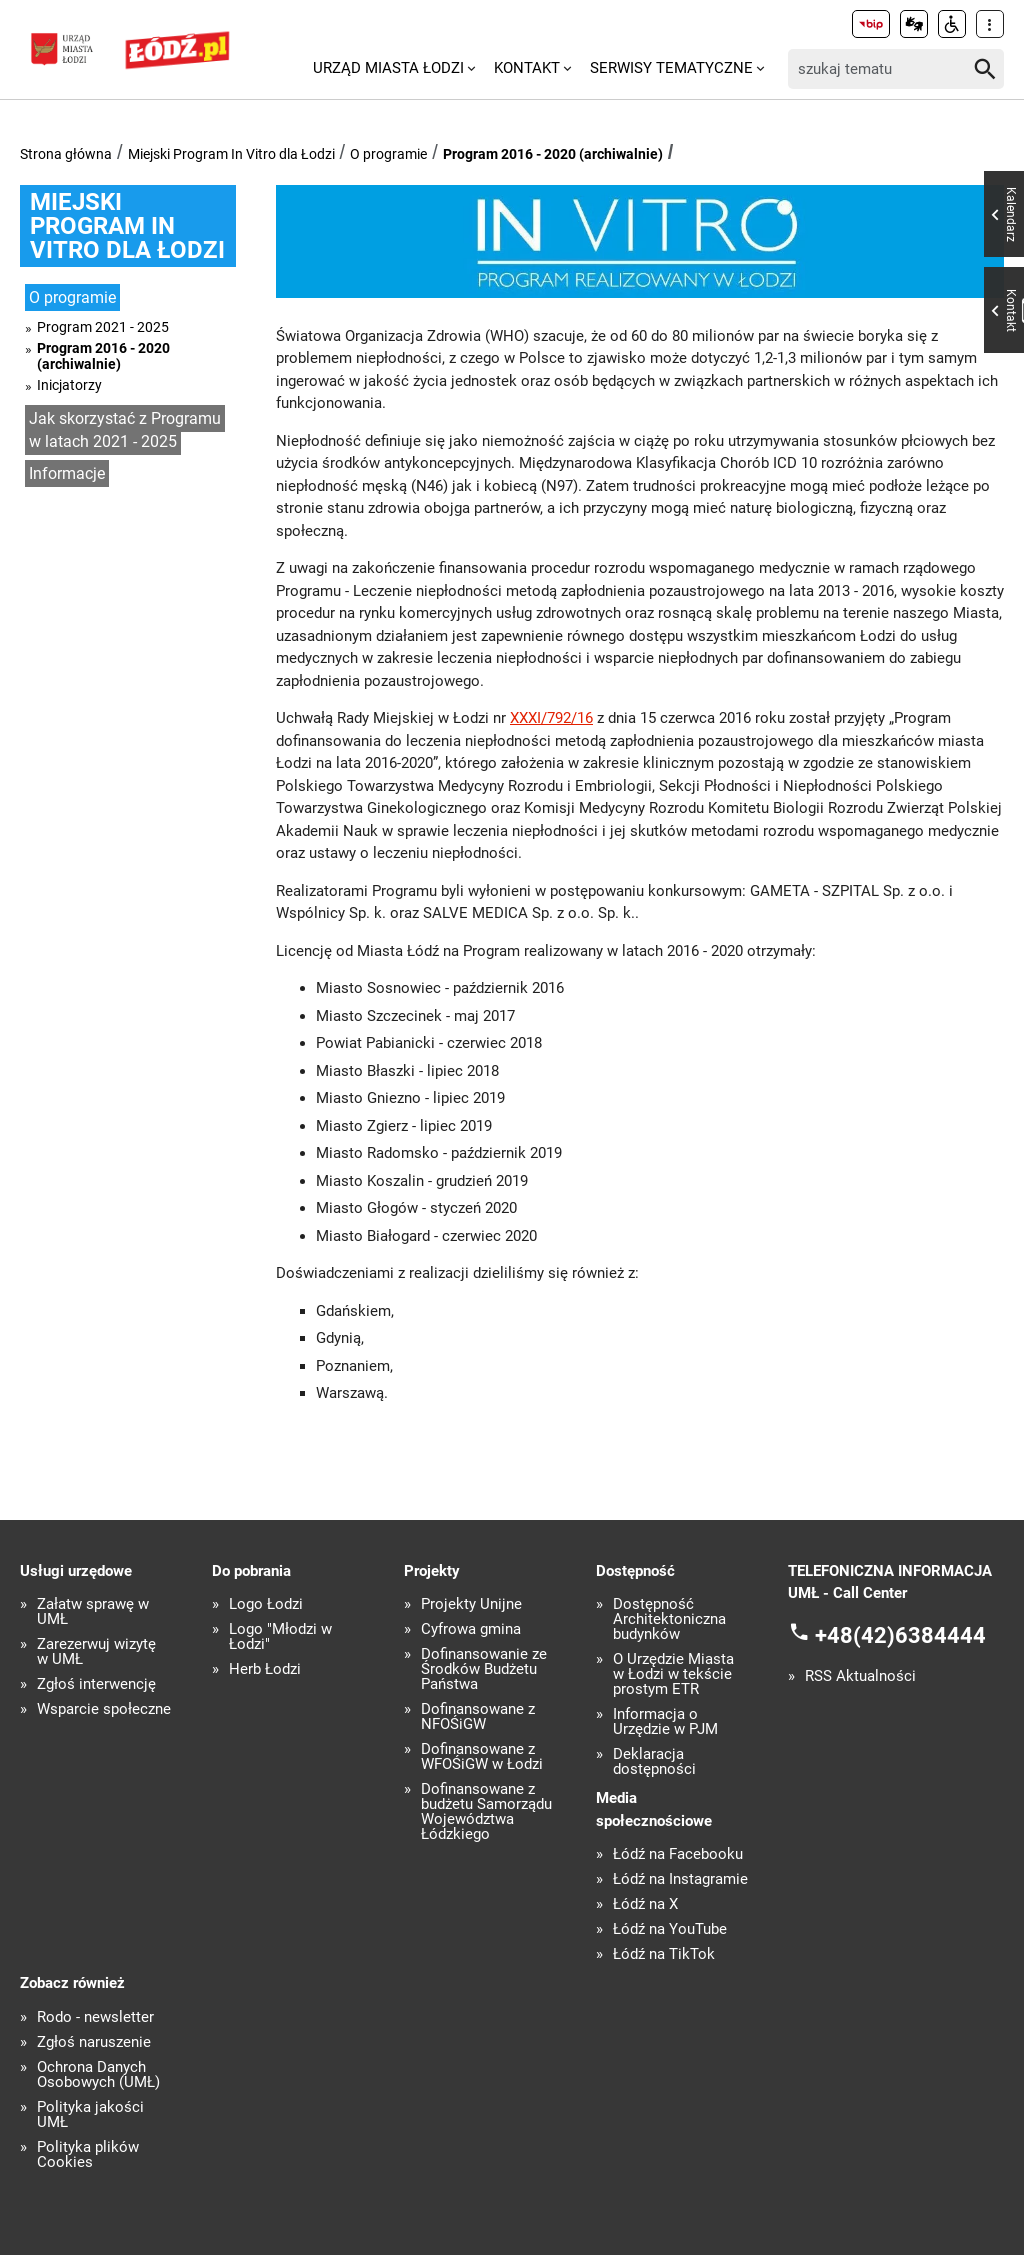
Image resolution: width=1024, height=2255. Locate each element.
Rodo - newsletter (95, 2017)
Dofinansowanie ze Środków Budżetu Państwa (484, 1669)
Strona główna (66, 154)
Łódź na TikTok (664, 1954)
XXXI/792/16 (551, 718)
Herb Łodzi (265, 1669)
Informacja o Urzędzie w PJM (665, 1722)
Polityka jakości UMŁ (90, 2115)
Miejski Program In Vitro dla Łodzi (231, 154)
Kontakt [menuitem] (527, 68)
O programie (388, 154)
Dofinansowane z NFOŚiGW (478, 1717)
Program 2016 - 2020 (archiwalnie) (553, 154)
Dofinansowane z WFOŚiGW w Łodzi (482, 1757)
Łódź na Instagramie (680, 1879)
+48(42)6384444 (900, 1634)
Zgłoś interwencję (96, 1684)
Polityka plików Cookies (88, 2155)
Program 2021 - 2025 (103, 327)
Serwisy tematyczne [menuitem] (671, 68)
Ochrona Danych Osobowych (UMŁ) (98, 2075)
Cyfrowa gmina (471, 1629)
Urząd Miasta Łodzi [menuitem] (388, 68)
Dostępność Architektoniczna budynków (669, 1619)
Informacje (67, 473)
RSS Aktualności (860, 1676)
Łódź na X (645, 1904)
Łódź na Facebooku (678, 1854)
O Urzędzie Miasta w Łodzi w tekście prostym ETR (673, 1674)
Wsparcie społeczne (104, 1709)
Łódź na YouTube (670, 1929)
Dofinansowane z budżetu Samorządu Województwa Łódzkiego (486, 1812)
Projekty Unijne (471, 1604)
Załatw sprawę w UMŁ (93, 1612)
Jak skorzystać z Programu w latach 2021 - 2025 (125, 430)
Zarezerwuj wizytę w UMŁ (96, 1652)
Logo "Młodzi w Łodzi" (280, 1637)
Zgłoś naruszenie (94, 2042)
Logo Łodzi (266, 1604)
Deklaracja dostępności (654, 1762)
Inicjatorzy (69, 385)
